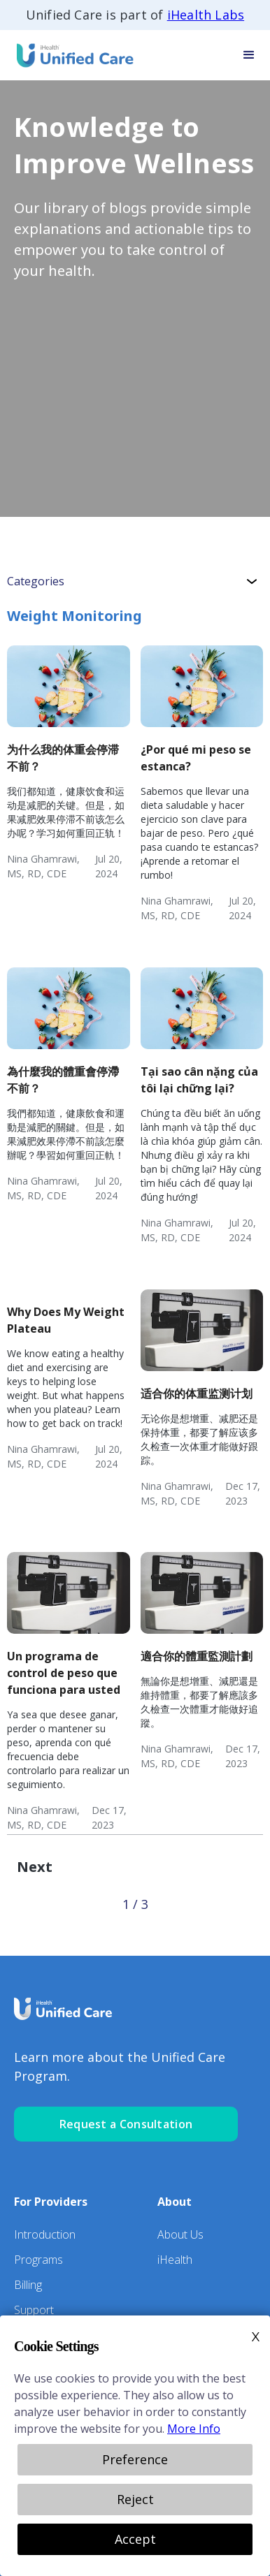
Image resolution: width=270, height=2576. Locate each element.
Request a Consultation (126, 2124)
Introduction (45, 2234)
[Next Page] (34, 1867)
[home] (70, 55)
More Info (193, 2428)
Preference (135, 2459)
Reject (135, 2499)
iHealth (174, 2259)
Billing (28, 2284)
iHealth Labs (205, 14)
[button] (249, 55)
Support (34, 2310)
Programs (38, 2259)
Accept (135, 2539)
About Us (180, 2234)
